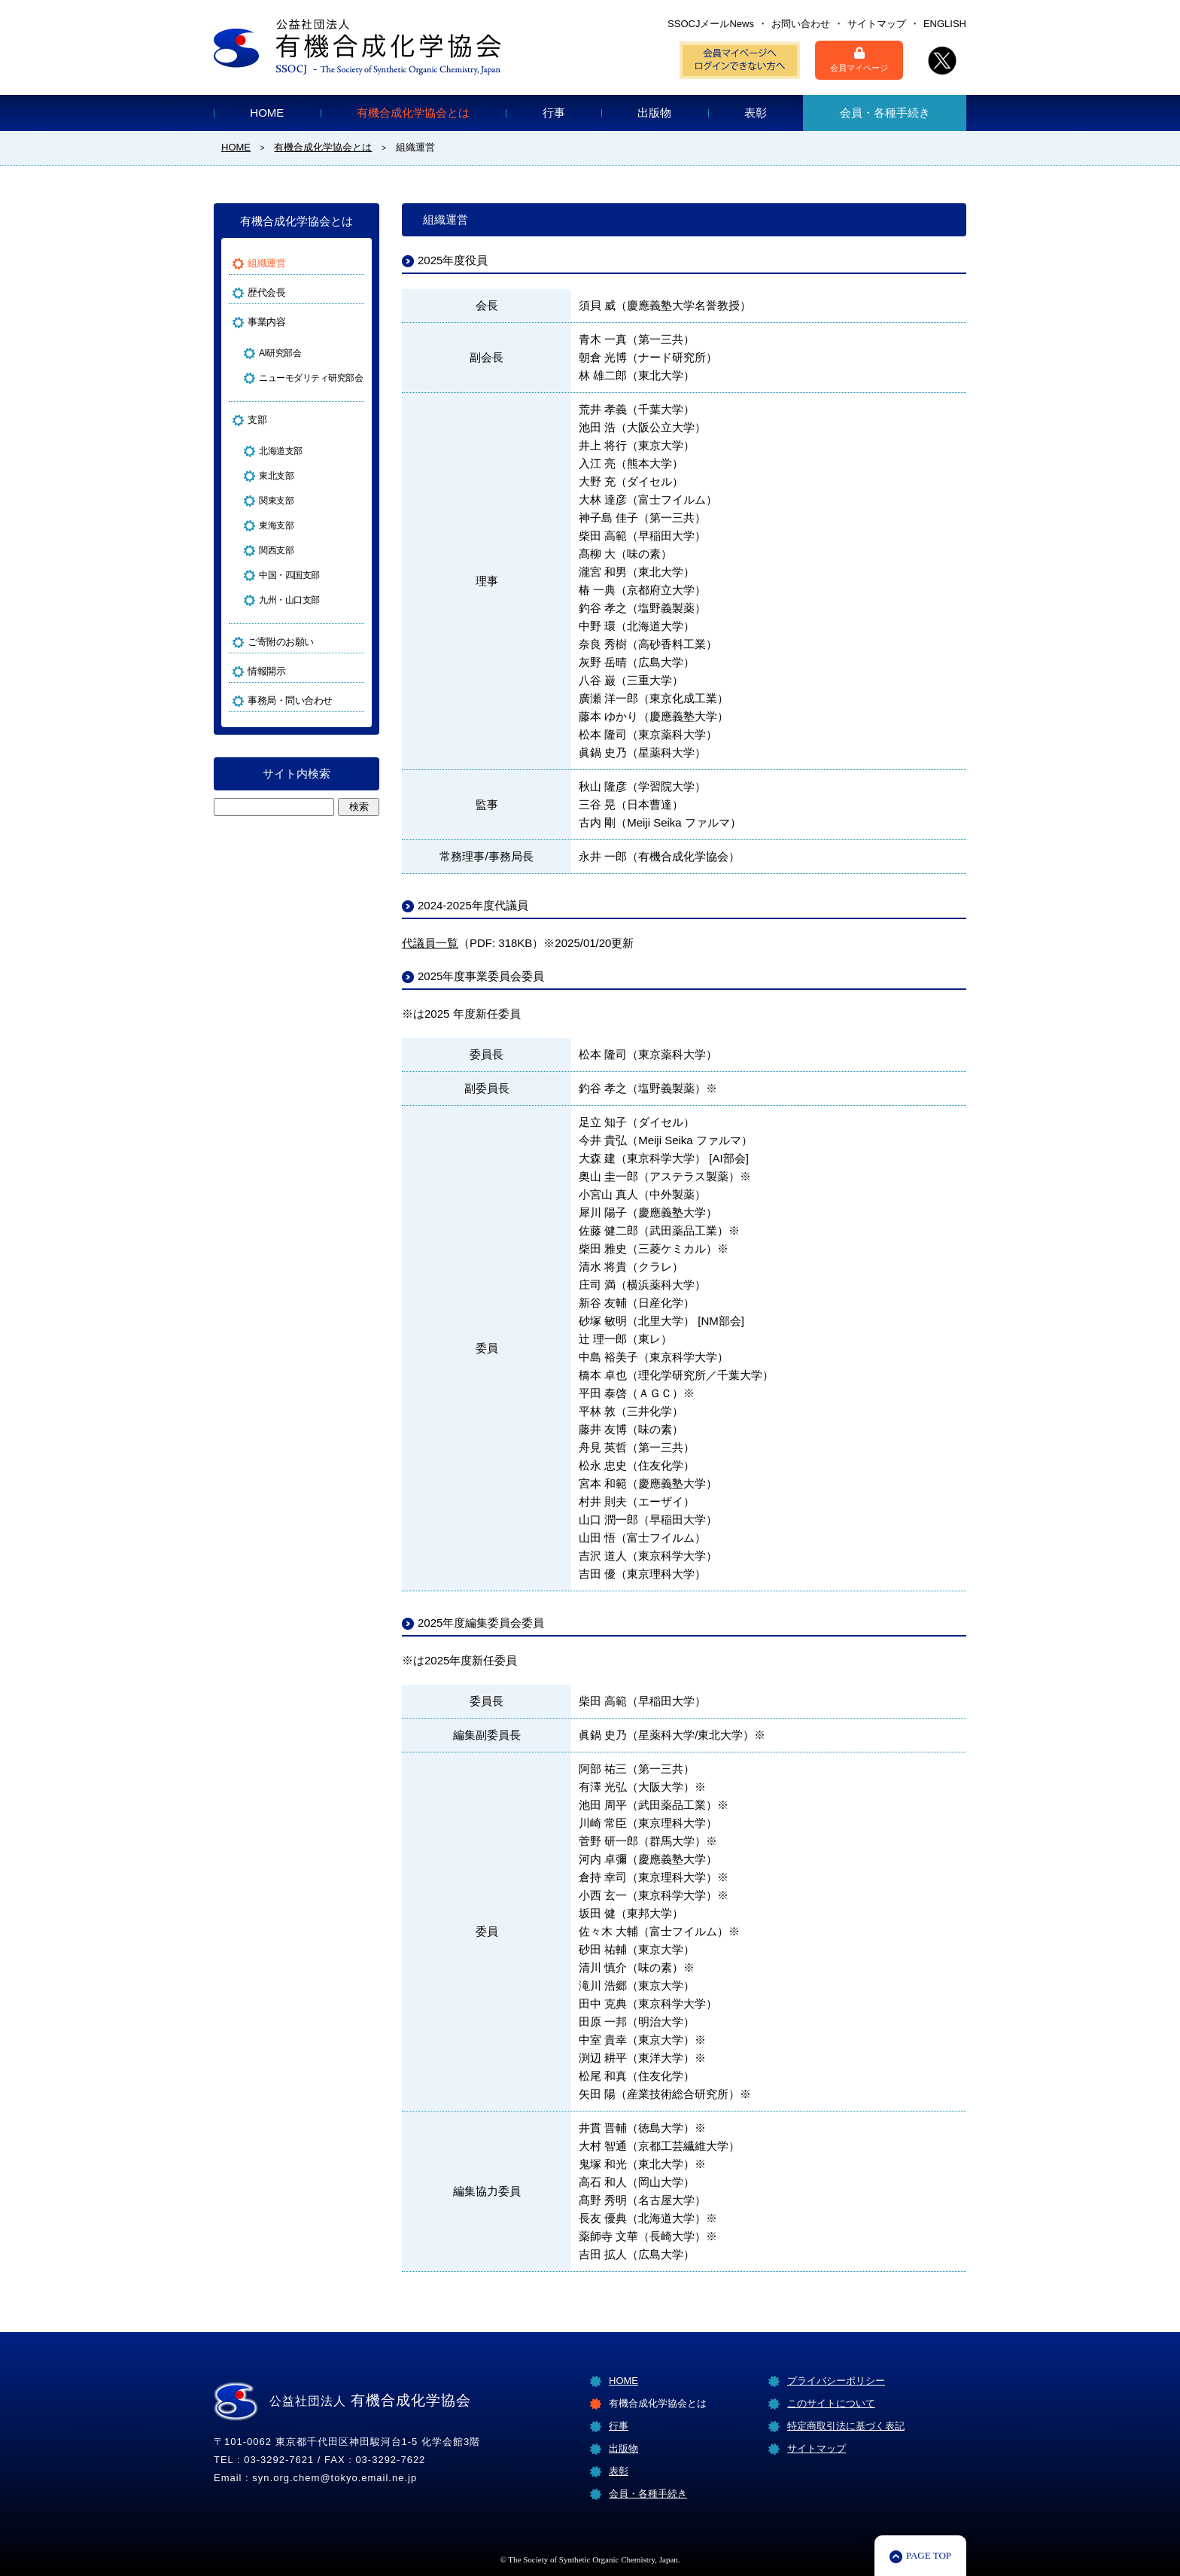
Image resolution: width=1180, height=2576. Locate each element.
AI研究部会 (280, 353)
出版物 (654, 112)
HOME (267, 112)
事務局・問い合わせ (290, 700)
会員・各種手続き (885, 112)
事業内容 (266, 321)
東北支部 (276, 475)
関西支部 (276, 550)
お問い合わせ (800, 23)
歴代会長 (266, 292)
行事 (554, 112)
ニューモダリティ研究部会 (304, 378)
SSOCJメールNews (711, 23)
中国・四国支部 (289, 575)
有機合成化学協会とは (413, 112)
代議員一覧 (430, 942)
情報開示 (266, 671)
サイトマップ (876, 23)
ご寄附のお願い (281, 641)
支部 (257, 419)
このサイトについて (831, 2403)
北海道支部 (281, 451)
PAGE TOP (928, 2555)
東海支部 (276, 525)
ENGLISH (944, 23)
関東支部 (276, 500)
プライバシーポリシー (836, 2380)
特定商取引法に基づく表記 (846, 2425)
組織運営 (266, 263)
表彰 (755, 112)
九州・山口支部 (289, 600)
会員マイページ (859, 59)
